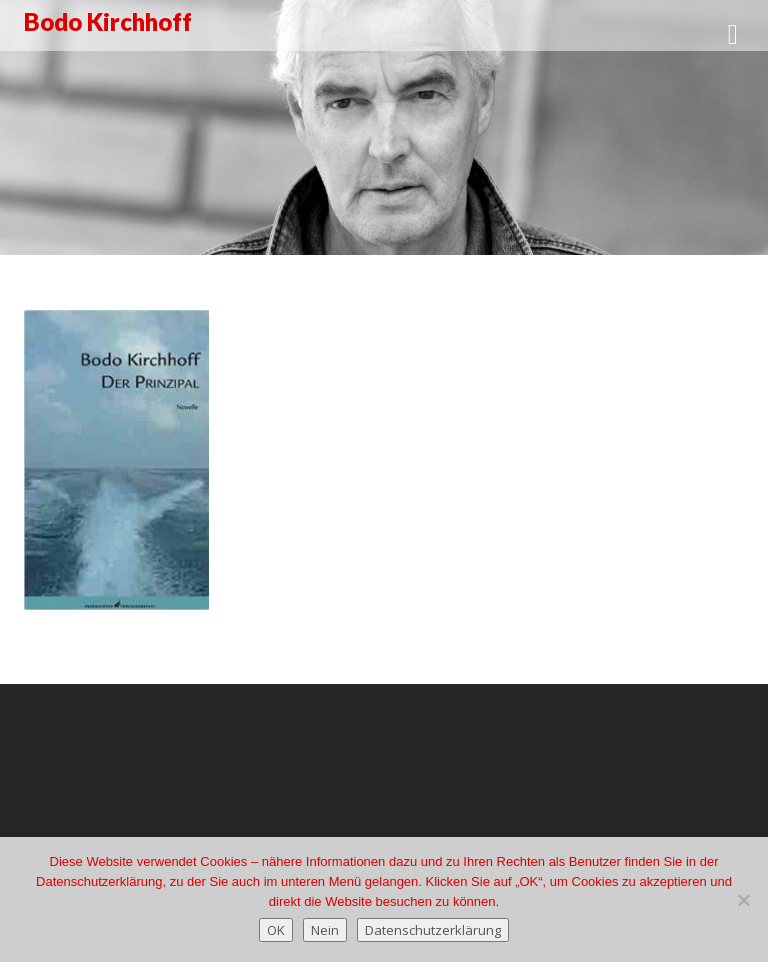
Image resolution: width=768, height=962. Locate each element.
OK (276, 930)
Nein (325, 930)
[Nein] (743, 900)
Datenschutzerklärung (433, 930)
